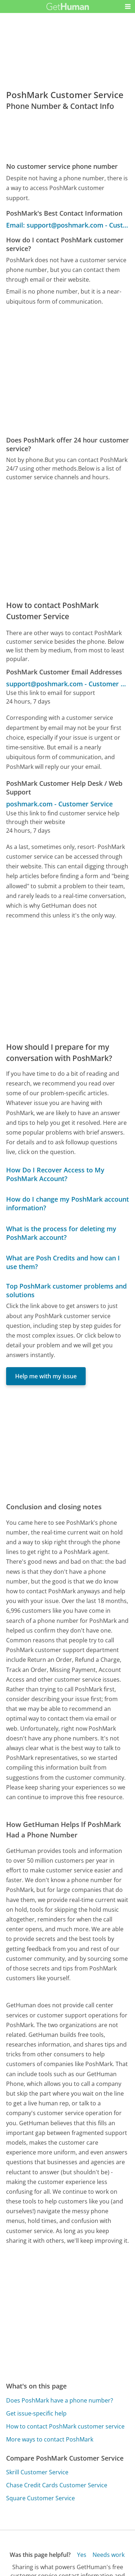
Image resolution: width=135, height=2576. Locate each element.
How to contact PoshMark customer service (65, 2426)
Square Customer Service (40, 2498)
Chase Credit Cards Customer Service (56, 2485)
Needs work (109, 2555)
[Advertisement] (67, 371)
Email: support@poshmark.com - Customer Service (67, 225)
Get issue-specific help (36, 2413)
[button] (128, 6)
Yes (81, 2555)
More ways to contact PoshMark (49, 2439)
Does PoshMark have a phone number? (59, 2400)
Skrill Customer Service (37, 2472)
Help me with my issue (46, 1376)
